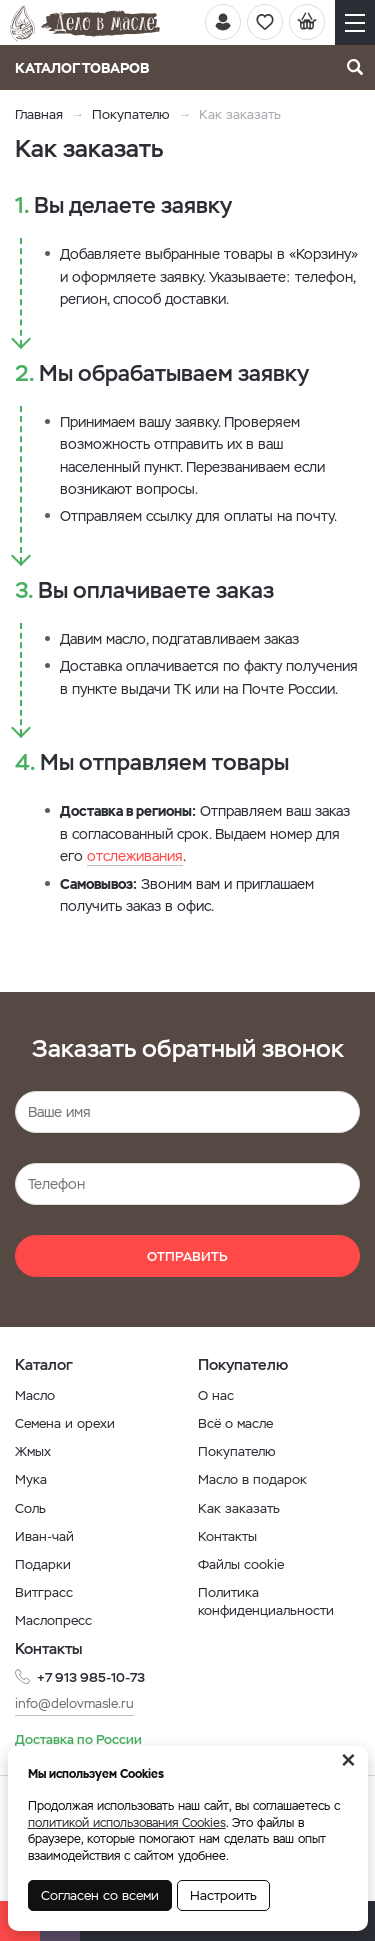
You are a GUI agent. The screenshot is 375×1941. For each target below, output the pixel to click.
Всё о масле (235, 1423)
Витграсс (44, 1592)
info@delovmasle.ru (74, 1703)
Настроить (223, 1895)
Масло (35, 1395)
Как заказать (239, 1508)
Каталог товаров (88, 68)
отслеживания (135, 856)
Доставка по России (78, 1739)
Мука (31, 1479)
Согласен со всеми (100, 1895)
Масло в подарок (252, 1479)
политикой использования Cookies (127, 1823)
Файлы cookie (241, 1564)
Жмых (33, 1451)
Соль (30, 1508)
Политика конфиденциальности (266, 1601)
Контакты (227, 1536)
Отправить (187, 1256)
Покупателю (131, 114)
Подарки (43, 1564)
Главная (39, 114)
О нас (216, 1395)
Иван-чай (44, 1536)
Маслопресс (53, 1620)
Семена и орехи (65, 1423)
